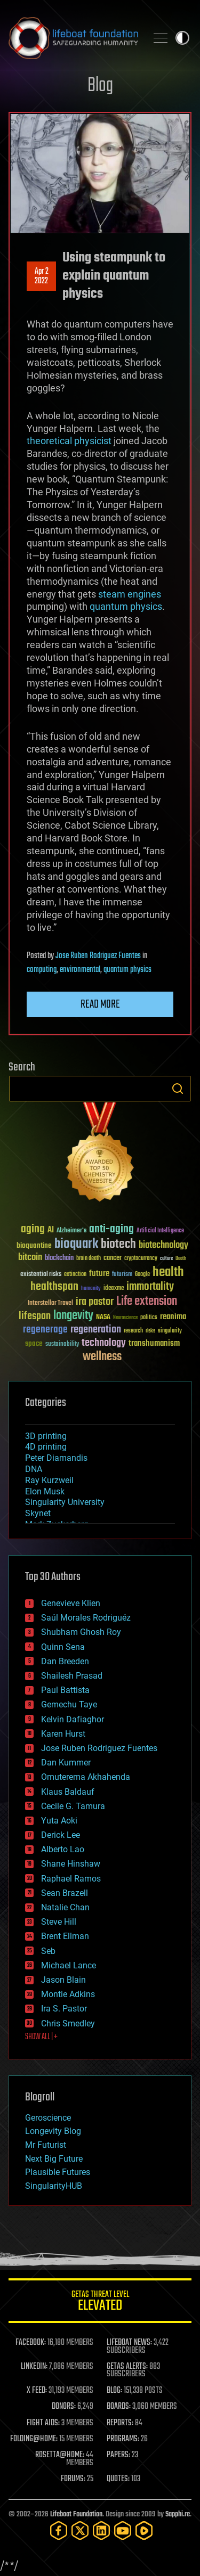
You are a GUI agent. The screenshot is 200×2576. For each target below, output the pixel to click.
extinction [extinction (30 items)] (75, 1274)
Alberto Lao (62, 1849)
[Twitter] (80, 2530)
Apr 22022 (42, 276)
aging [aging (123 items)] (33, 1229)
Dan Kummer (66, 1762)
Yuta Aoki (59, 1821)
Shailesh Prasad (71, 1676)
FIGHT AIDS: (43, 2423)
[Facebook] (58, 2530)
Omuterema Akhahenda (85, 1777)
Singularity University (65, 1502)
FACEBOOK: (30, 2343)
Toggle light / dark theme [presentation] (182, 38)
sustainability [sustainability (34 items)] (62, 1344)
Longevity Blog (53, 2131)
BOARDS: (119, 2407)
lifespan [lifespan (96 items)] (35, 1316)
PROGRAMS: (123, 2439)
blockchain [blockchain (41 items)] (59, 1258)
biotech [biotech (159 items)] (118, 1244)
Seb (48, 1951)
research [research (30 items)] (133, 1331)
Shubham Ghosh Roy (81, 1632)
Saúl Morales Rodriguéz (86, 1618)
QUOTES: (118, 2479)
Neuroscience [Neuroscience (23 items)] (125, 1318)
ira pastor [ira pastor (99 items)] (95, 1302)
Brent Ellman (65, 1936)
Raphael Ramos (71, 1879)
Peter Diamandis (56, 1458)
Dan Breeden (65, 1661)
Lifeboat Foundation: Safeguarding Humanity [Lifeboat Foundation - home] (73, 38)
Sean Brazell (64, 1893)
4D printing (46, 1447)
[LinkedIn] (101, 2530)
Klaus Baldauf (67, 1792)
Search (177, 1088)
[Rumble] (144, 2530)
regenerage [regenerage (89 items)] (45, 1330)
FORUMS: (73, 2479)
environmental (80, 970)
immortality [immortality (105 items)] (150, 1286)
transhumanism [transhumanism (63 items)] (154, 1343)
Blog (100, 86)
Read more (100, 1004)
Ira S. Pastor (64, 2008)
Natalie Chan (65, 1907)
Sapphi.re (177, 2514)
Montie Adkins (68, 1994)
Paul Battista (65, 1690)
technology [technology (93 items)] (104, 1343)
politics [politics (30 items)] (148, 1317)
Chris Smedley (68, 2023)
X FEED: (37, 2391)
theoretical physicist (69, 440)
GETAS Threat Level (100, 2302)
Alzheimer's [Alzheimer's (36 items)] (71, 1231)
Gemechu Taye (69, 1704)
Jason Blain (63, 1980)
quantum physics (126, 606)
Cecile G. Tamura (73, 1806)
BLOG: (114, 2391)
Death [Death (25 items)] (180, 1259)
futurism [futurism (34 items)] (122, 1275)
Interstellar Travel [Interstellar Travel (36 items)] (50, 1303)
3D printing (46, 1436)
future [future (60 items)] (99, 1274)
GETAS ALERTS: (127, 2367)
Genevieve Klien (70, 1603)
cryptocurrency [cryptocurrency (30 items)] (140, 1258)
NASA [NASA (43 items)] (103, 1317)
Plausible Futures (57, 2172)
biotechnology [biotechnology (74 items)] (163, 1245)
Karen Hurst (63, 1734)
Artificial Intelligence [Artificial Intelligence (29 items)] (160, 1231)
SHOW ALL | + (41, 2037)
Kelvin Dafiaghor (72, 1719)
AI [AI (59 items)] (50, 1230)
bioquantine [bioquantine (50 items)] (34, 1245)
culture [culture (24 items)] (166, 1259)
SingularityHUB (53, 2186)
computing (42, 970)
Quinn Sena (63, 1647)
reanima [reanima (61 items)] (173, 1317)
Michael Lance (68, 1965)
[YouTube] (122, 2530)
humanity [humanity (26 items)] (91, 1289)
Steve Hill (58, 1922)
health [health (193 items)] (168, 1272)
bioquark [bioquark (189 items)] (76, 1244)
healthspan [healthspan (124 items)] (54, 1287)
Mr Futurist (45, 2145)
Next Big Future (54, 2159)
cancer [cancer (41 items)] (112, 1258)
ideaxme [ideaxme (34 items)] (113, 1289)
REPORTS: (120, 2423)
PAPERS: (118, 2455)
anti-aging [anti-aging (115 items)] (111, 1229)
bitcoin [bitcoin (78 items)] (30, 1257)
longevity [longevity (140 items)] (73, 1316)
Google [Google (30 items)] (142, 1274)
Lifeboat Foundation (76, 2514)
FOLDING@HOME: (34, 2439)
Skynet (38, 1513)
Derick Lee (60, 1835)
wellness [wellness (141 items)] (102, 1357)
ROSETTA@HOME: (59, 2455)
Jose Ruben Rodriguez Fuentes (98, 956)
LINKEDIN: (34, 2367)
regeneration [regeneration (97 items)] (95, 1329)
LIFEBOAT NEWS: (129, 2343)
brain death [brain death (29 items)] (88, 1258)
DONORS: (64, 2407)
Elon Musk (45, 1491)
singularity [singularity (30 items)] (170, 1331)
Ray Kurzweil (49, 1480)
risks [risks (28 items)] (150, 1331)
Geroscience (48, 2118)
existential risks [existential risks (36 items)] (40, 1275)
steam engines (129, 594)
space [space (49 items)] (34, 1343)
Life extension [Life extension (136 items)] (146, 1302)
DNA (33, 1469)
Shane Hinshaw (70, 1864)
